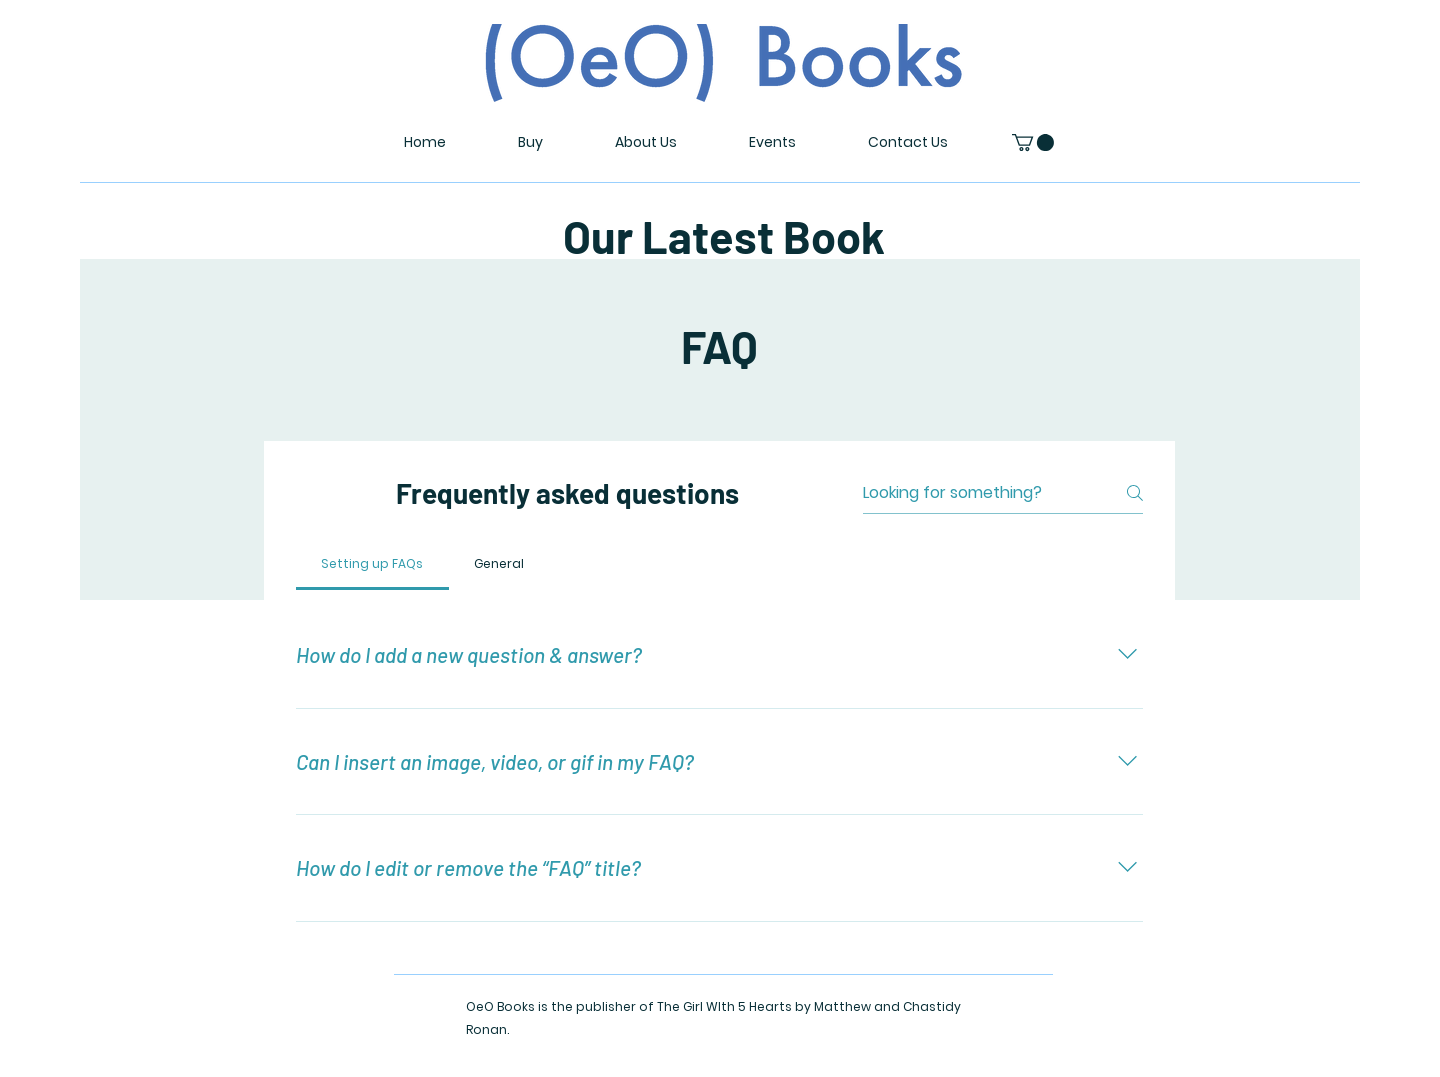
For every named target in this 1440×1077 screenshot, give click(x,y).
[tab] (372, 564)
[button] (1033, 142)
